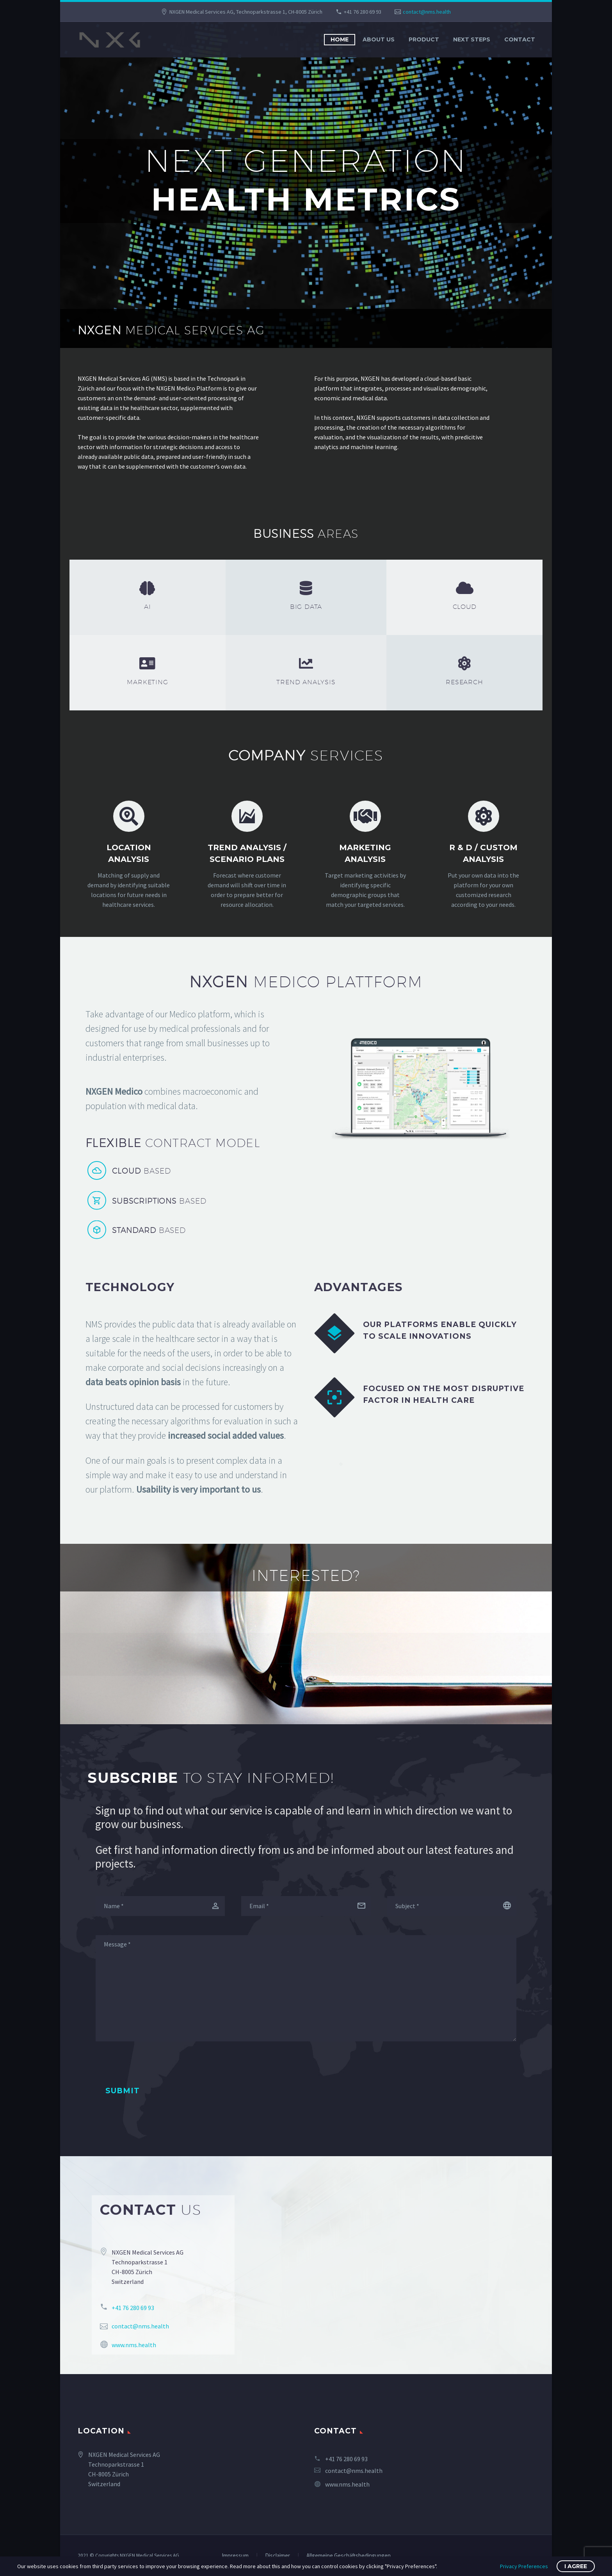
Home (340, 39)
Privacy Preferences (524, 2566)
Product (424, 39)
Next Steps (471, 39)
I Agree (575, 2566)
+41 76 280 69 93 (362, 11)
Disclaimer (277, 2556)
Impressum (235, 2556)
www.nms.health (347, 2484)
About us (379, 39)
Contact (519, 39)
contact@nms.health (427, 11)
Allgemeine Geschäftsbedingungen (348, 2556)
